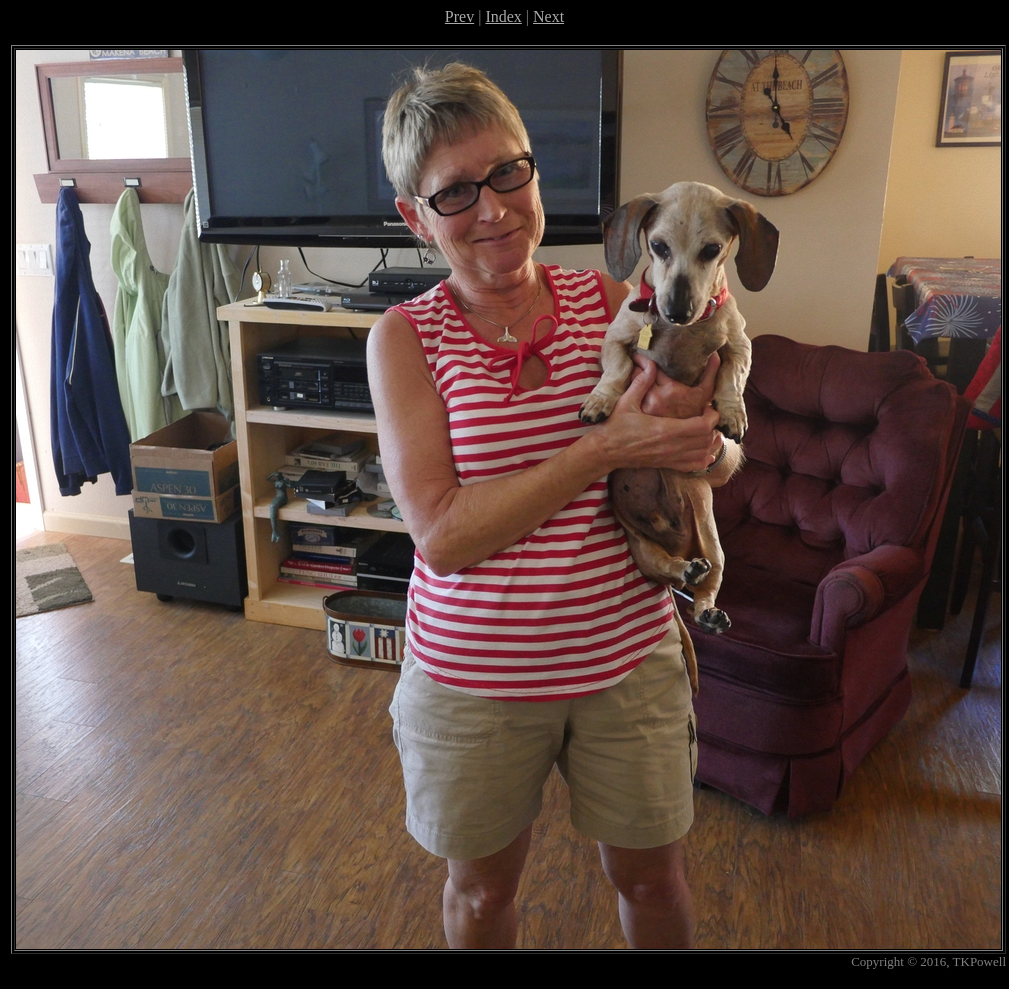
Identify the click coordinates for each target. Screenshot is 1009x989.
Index (503, 16)
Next (548, 16)
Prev (459, 16)
